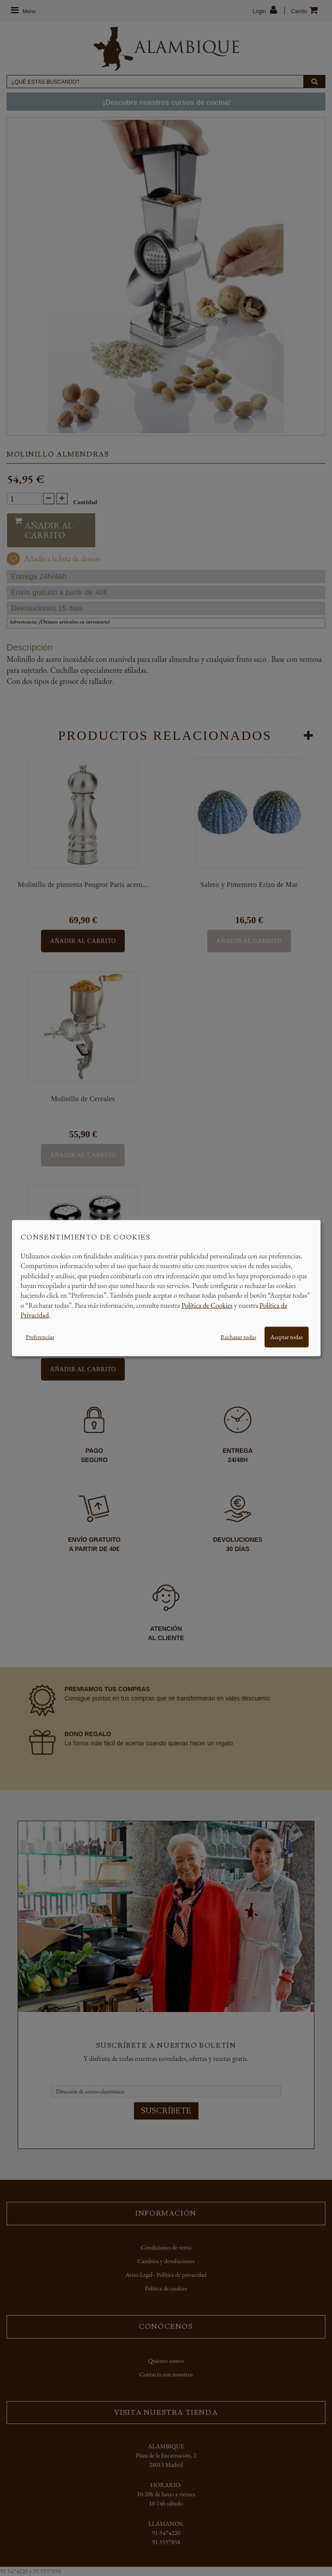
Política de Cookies (207, 1305)
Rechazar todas (238, 1336)
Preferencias (40, 1336)
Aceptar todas (286, 1336)
